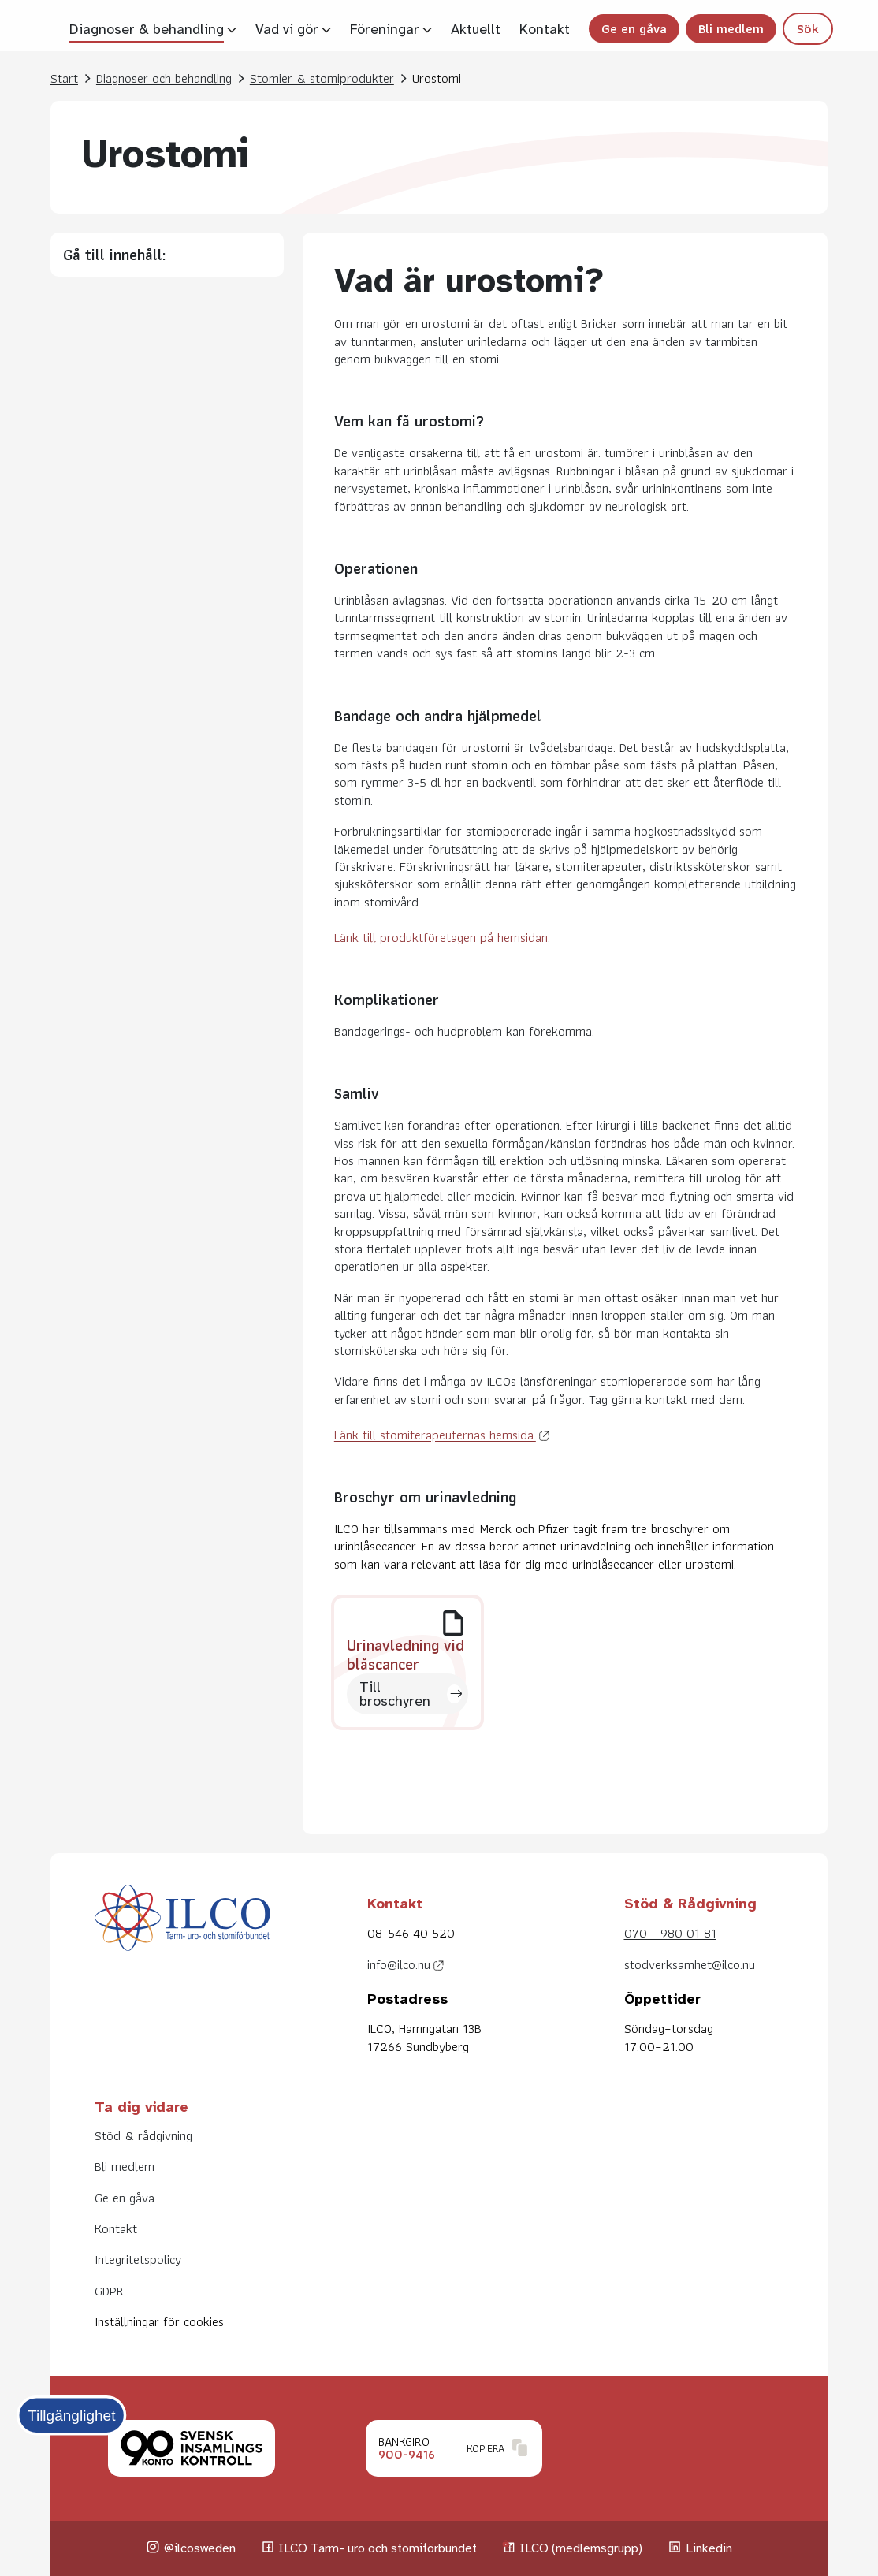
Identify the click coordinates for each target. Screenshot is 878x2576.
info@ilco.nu (398, 1964)
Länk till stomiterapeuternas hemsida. (435, 1435)
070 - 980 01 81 (670, 1933)
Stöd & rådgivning (143, 2135)
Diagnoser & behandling (146, 29)
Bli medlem (731, 28)
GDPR (109, 2291)
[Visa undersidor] (231, 29)
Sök (808, 28)
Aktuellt (475, 29)
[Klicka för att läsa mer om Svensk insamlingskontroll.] (191, 2448)
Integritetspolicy (138, 2259)
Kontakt (544, 29)
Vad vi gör (286, 29)
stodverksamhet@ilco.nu (689, 1964)
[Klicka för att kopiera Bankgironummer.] (454, 2448)
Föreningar (384, 29)
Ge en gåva (634, 28)
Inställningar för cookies (159, 2321)
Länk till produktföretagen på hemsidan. (442, 937)
